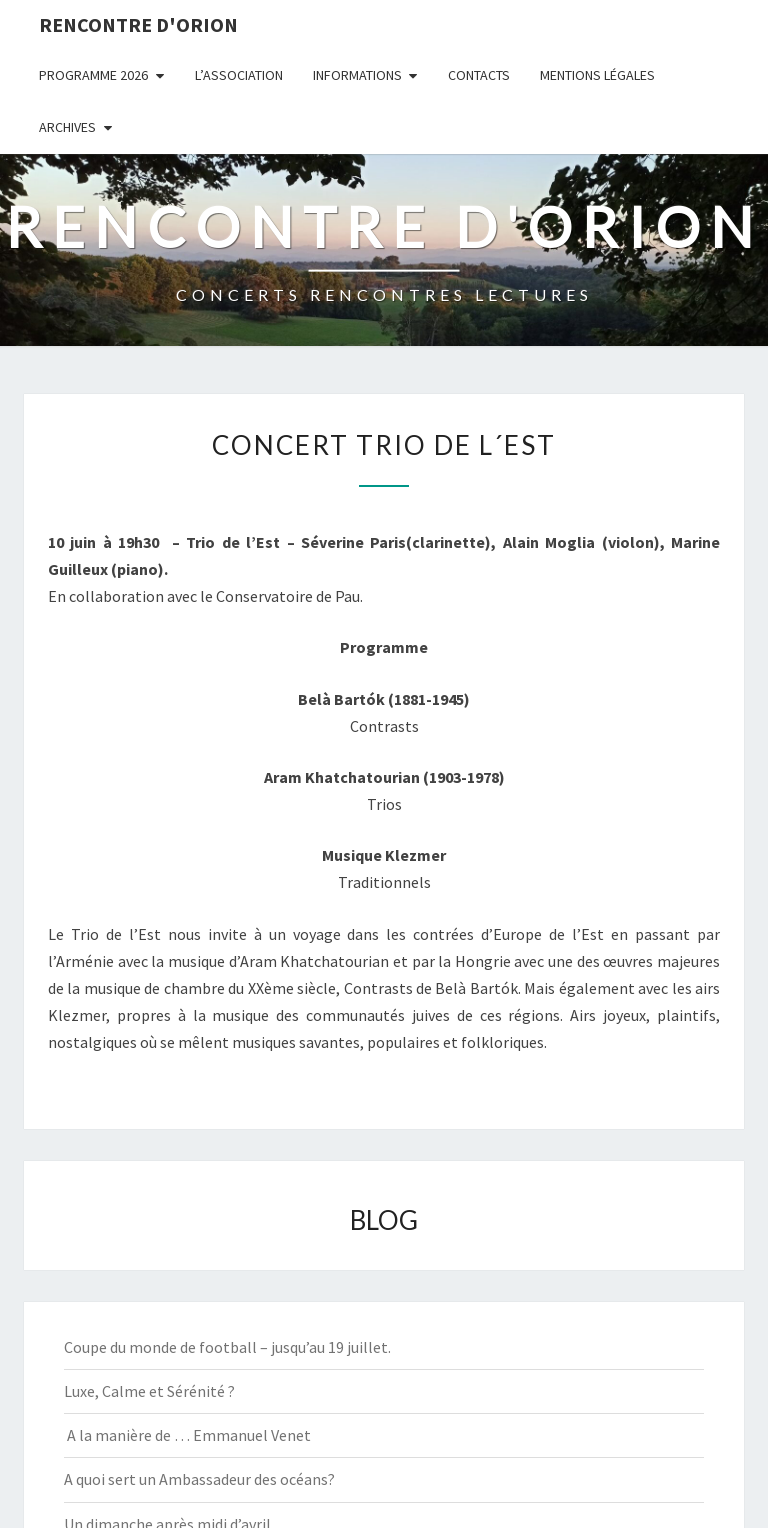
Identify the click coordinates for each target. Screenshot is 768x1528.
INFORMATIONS (357, 75)
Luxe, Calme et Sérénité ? (149, 1391)
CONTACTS (479, 75)
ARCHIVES (67, 127)
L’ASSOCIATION (239, 75)
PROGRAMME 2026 (93, 75)
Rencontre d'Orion (138, 24)
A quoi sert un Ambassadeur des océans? (199, 1479)
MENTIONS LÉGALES (597, 75)
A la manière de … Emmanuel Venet (187, 1435)
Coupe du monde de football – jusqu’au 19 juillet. (227, 1347)
